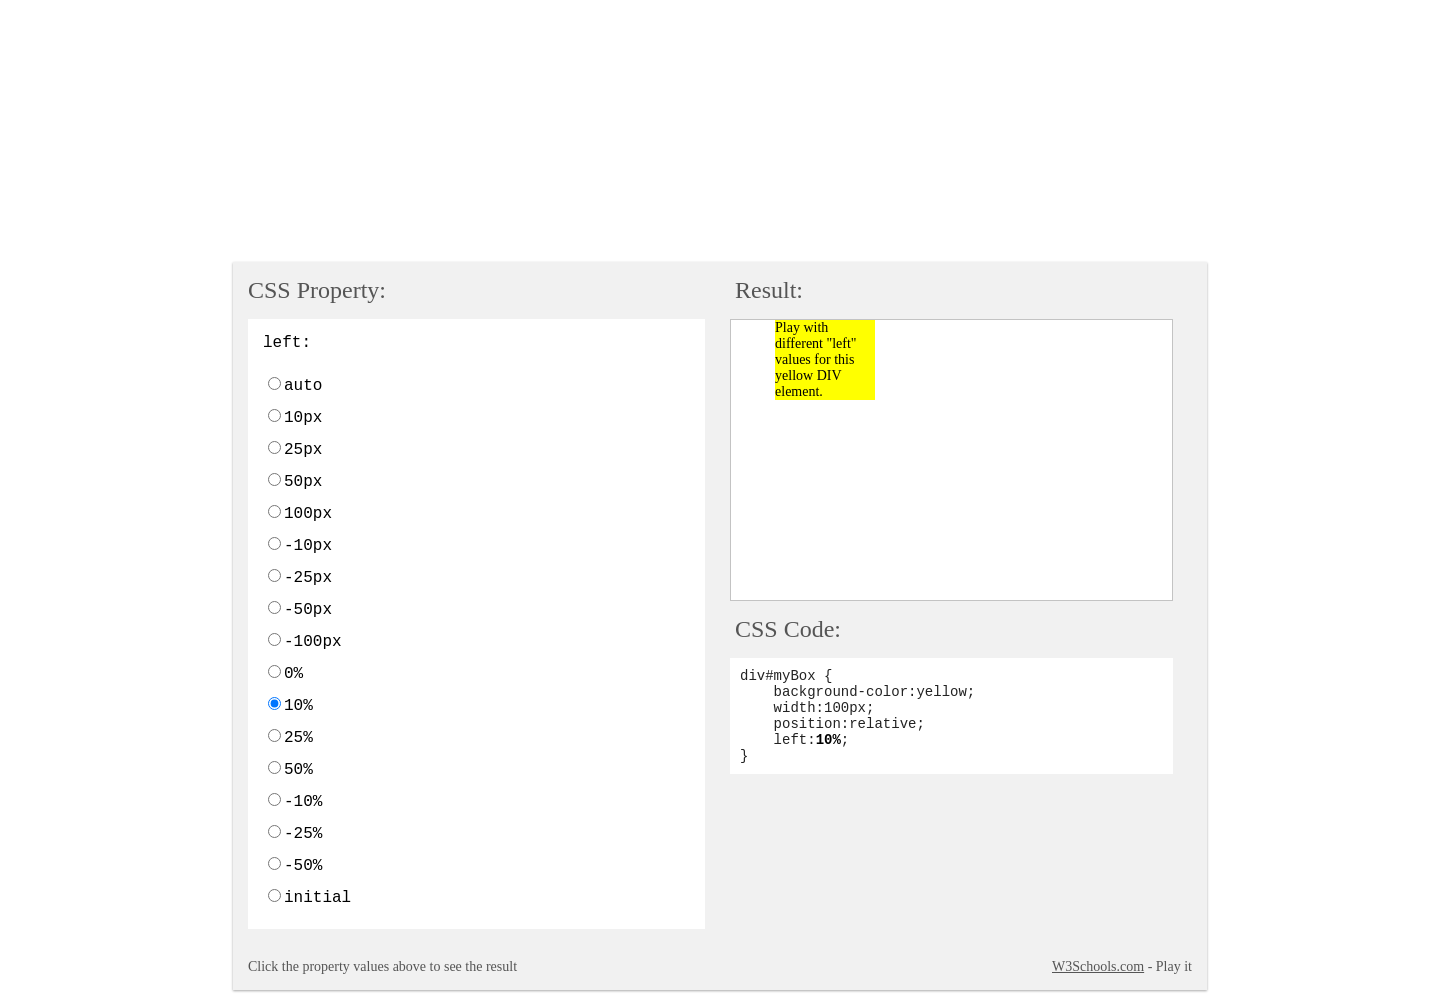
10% (298, 706)
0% (293, 674)
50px (303, 482)
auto (303, 386)
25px (303, 450)
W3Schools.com (1098, 966)
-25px (308, 578)
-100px (313, 642)
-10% (303, 802)
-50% (303, 866)
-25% (303, 834)
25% (298, 738)
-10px (308, 546)
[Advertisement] (493, 133)
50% (298, 770)
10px (303, 418)
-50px (308, 610)
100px (308, 514)
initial (317, 898)
